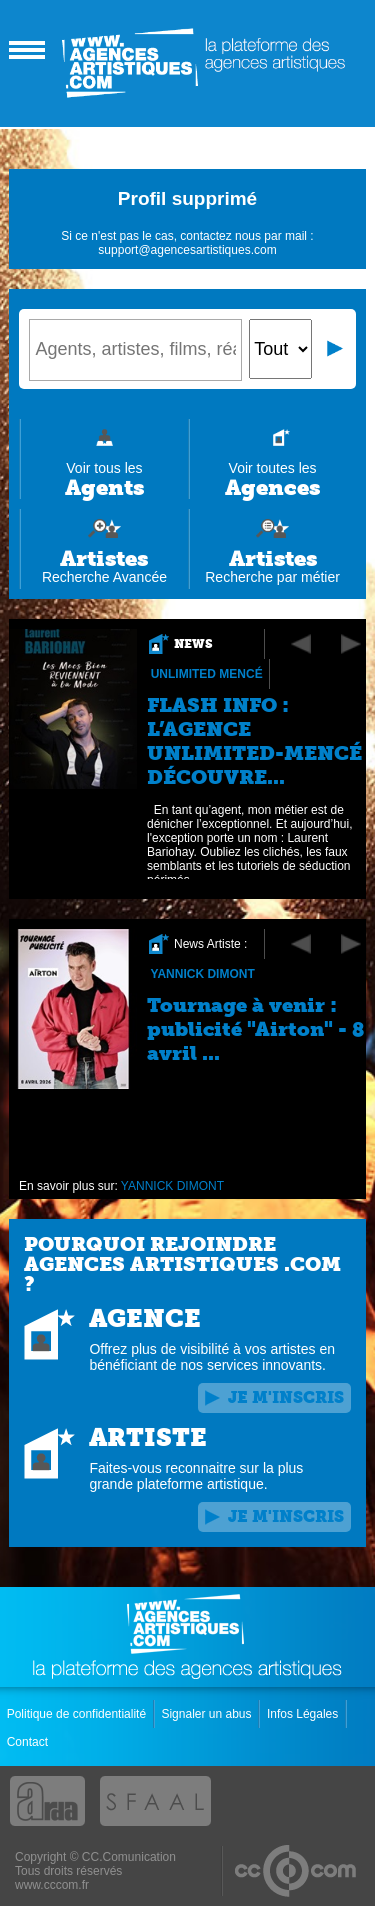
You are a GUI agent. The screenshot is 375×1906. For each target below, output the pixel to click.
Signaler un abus (207, 1714)
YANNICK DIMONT (203, 974)
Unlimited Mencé (207, 674)
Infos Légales (304, 1714)
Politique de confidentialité (78, 1714)
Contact (29, 1742)
